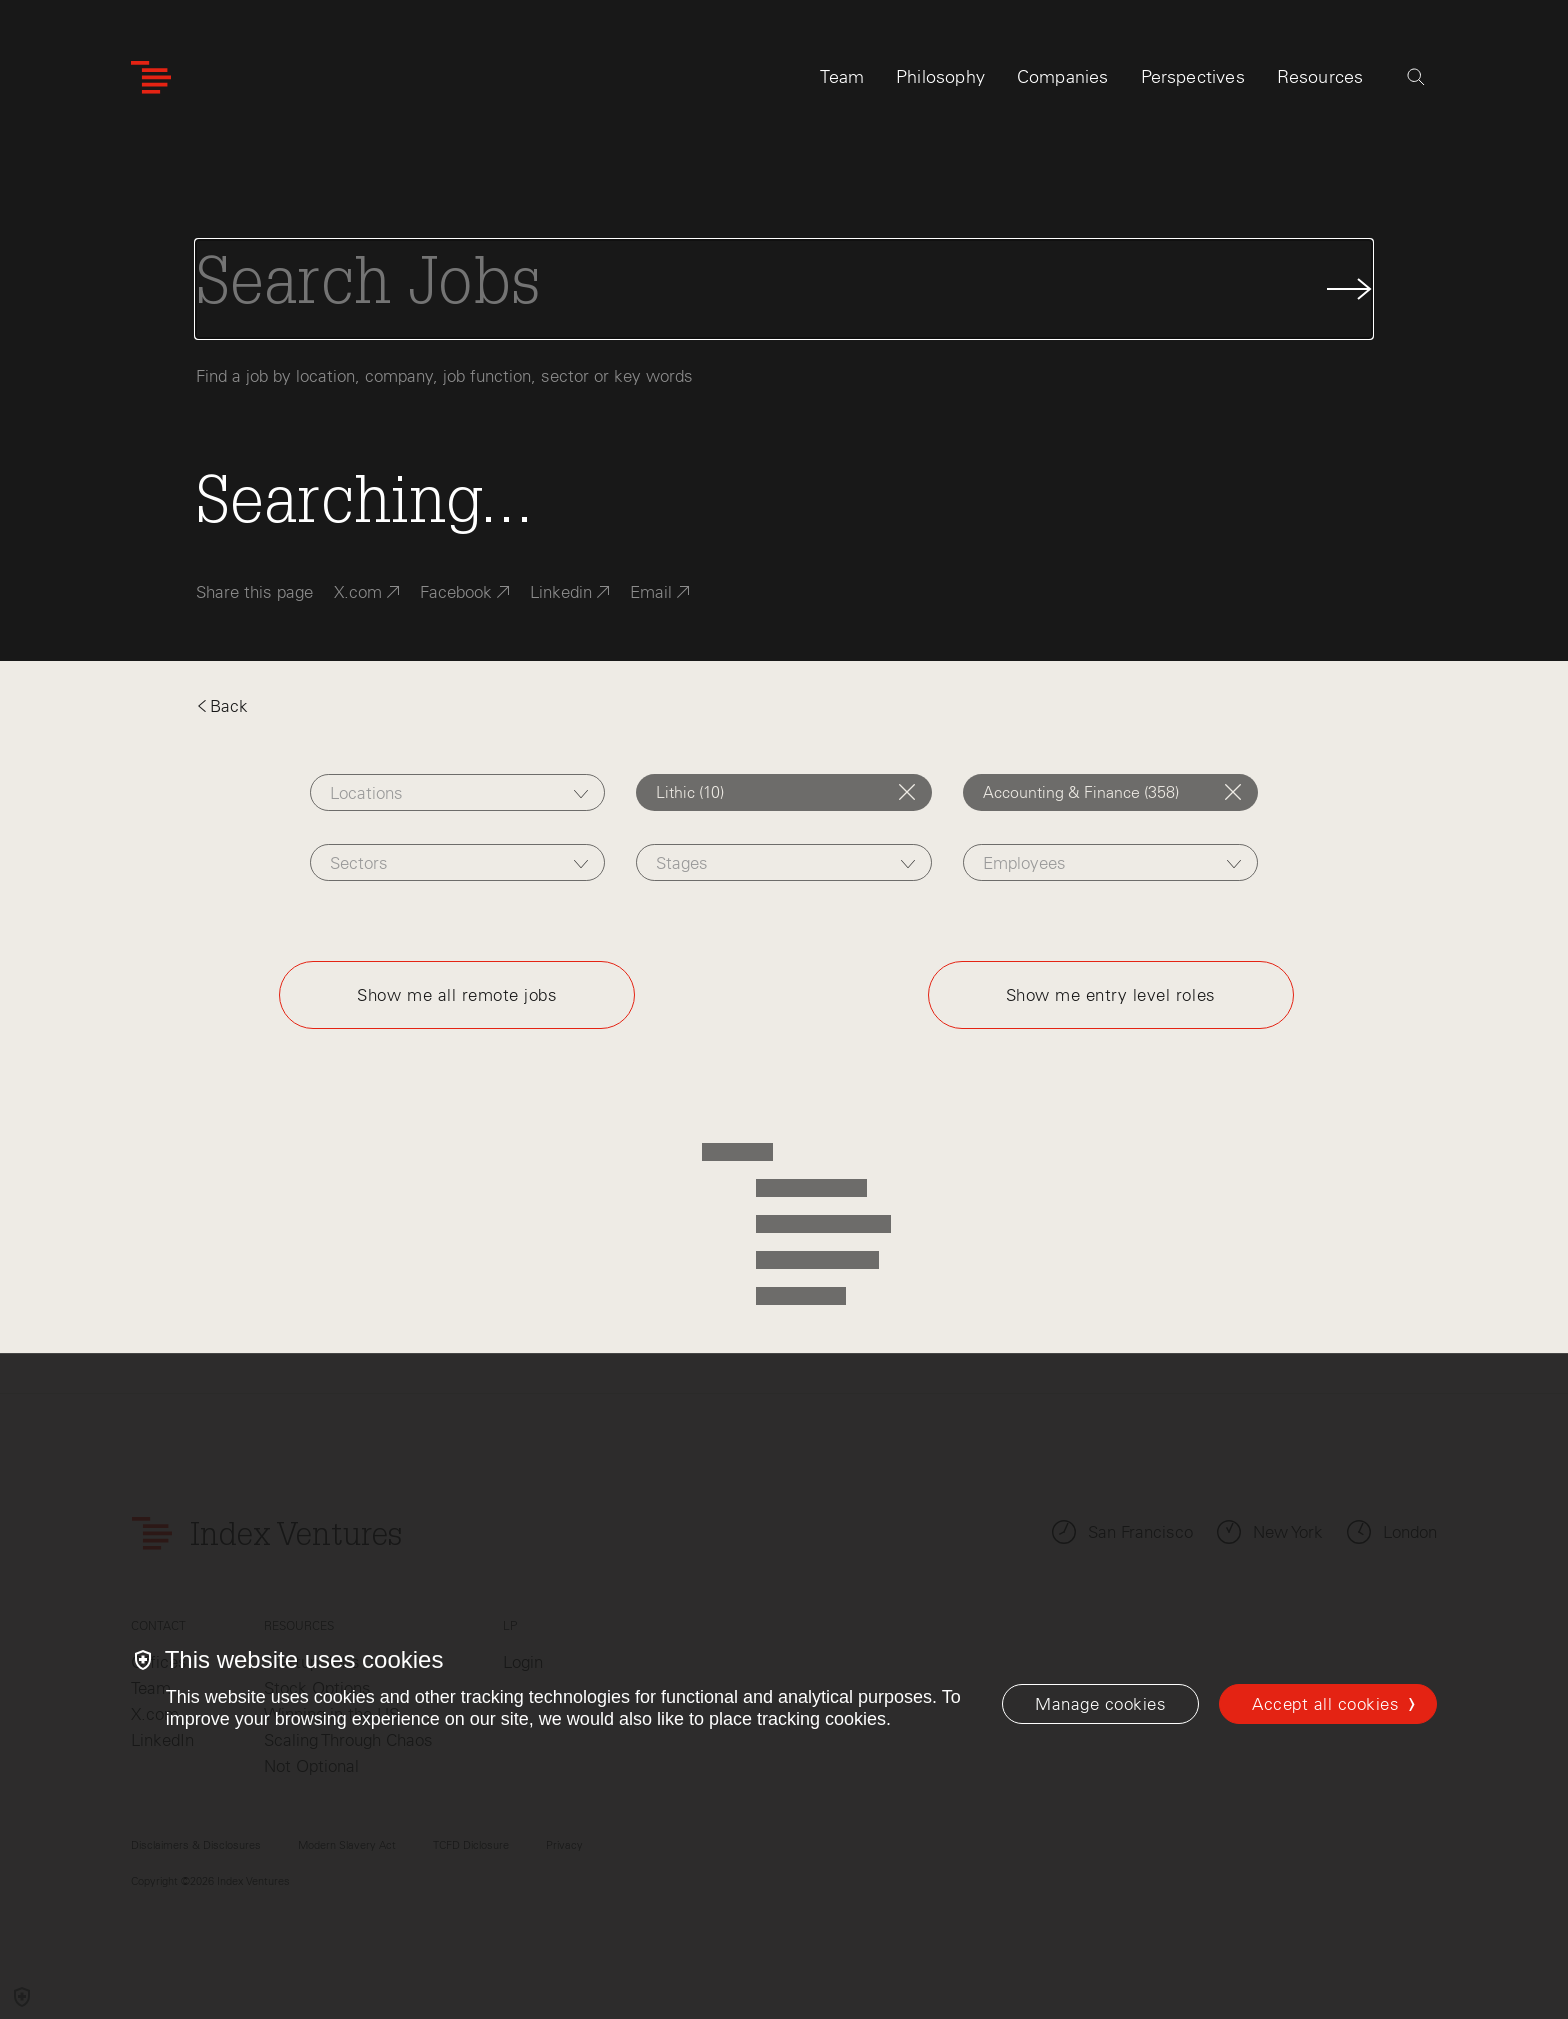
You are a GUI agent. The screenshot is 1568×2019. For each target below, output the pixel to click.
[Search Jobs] (784, 289)
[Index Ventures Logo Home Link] (151, 77)
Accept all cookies (1325, 1704)
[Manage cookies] (1100, 1704)
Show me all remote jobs (457, 995)
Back (222, 706)
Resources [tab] (1320, 77)
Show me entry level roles (1111, 995)
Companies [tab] (1063, 77)
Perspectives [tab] (1193, 77)
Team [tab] (842, 77)
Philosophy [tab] (940, 77)
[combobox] (457, 792)
